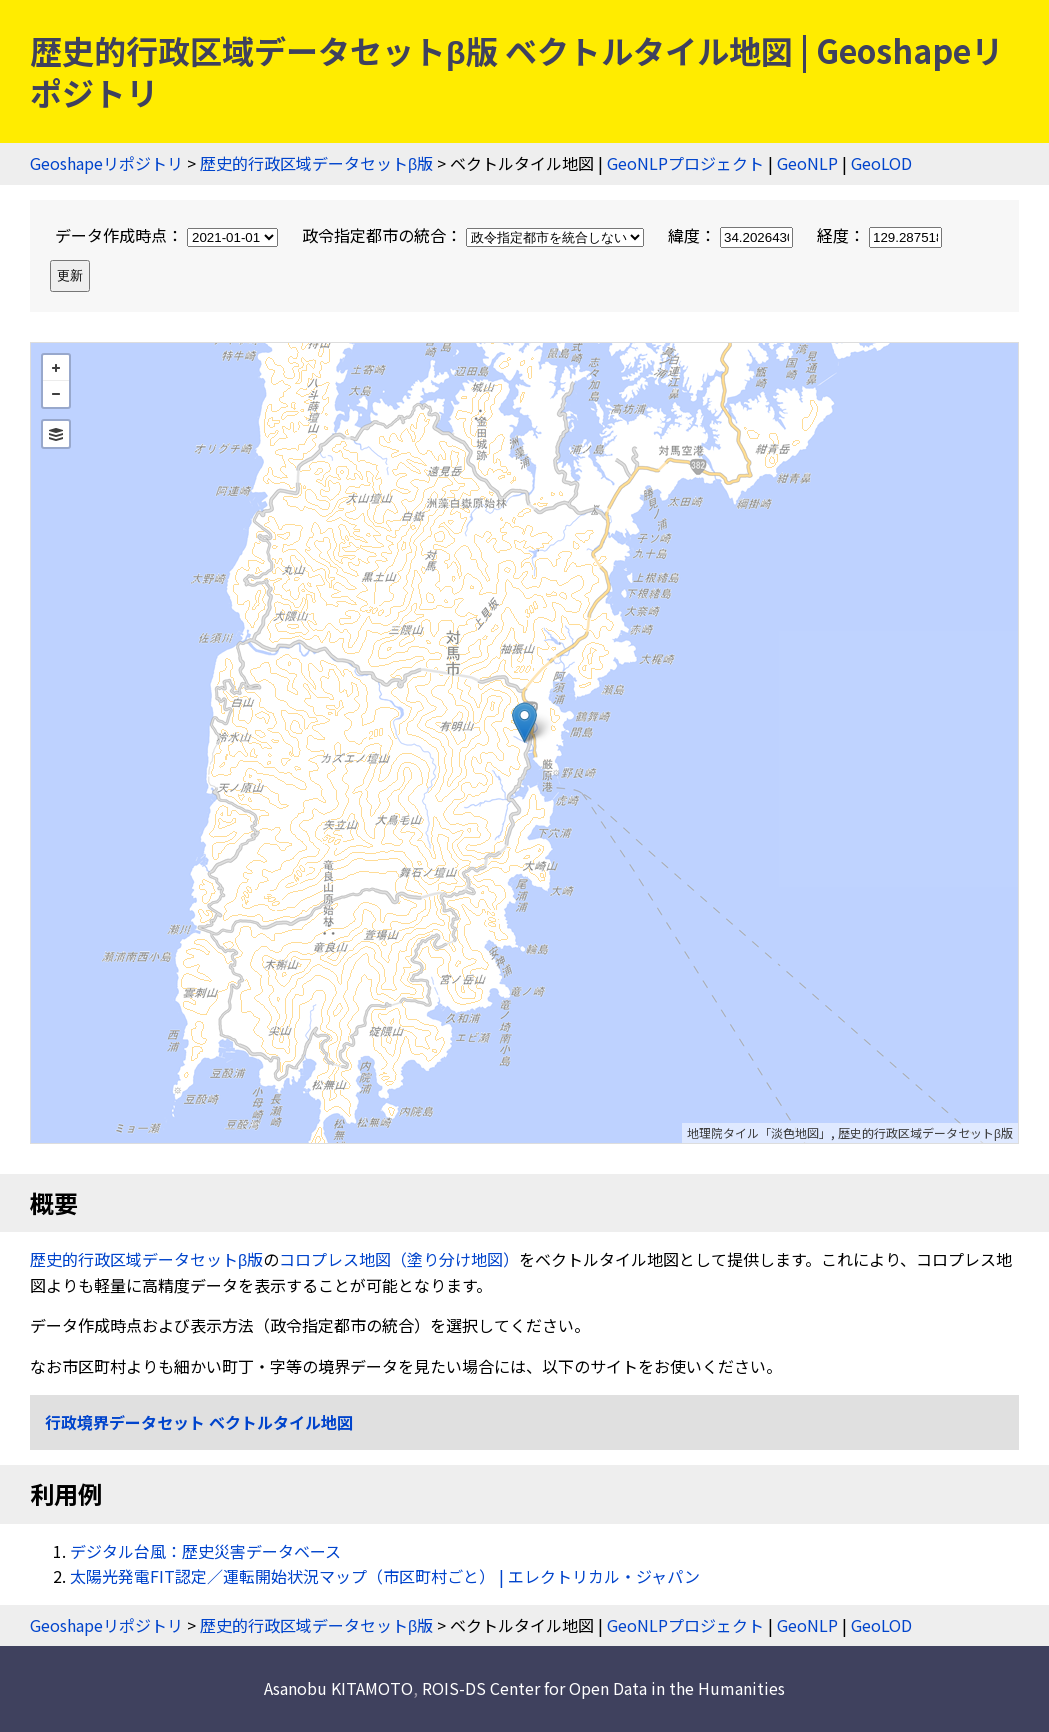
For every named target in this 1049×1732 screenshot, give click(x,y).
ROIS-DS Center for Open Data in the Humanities (603, 1688)
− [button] (56, 394)
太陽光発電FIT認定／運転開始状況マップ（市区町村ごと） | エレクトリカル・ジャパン (385, 1576)
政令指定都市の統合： (475, 235)
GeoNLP (807, 163)
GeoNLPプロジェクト (685, 163)
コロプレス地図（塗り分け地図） (399, 1259)
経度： (879, 235)
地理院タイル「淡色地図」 (759, 1132)
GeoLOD (881, 163)
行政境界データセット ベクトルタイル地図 (199, 1422)
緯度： (732, 235)
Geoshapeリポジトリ (106, 163)
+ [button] (56, 368)
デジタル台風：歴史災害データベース (205, 1551)
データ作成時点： (168, 235)
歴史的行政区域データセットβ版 (316, 163)
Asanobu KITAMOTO (338, 1688)
